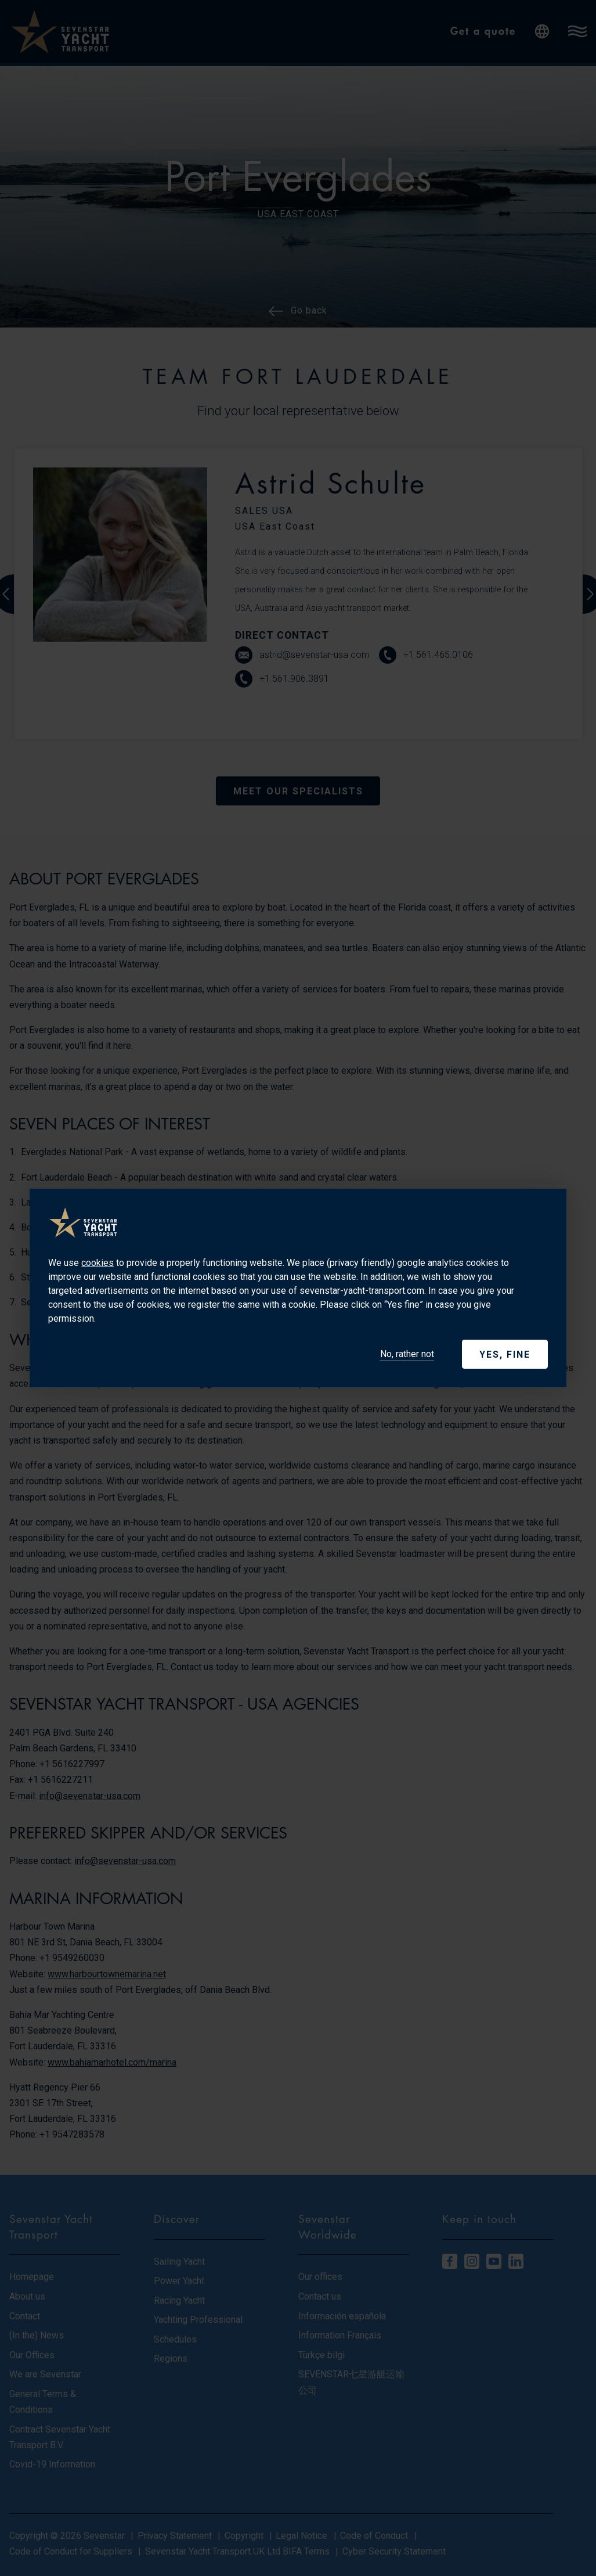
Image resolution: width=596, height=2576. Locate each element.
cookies (97, 1262)
